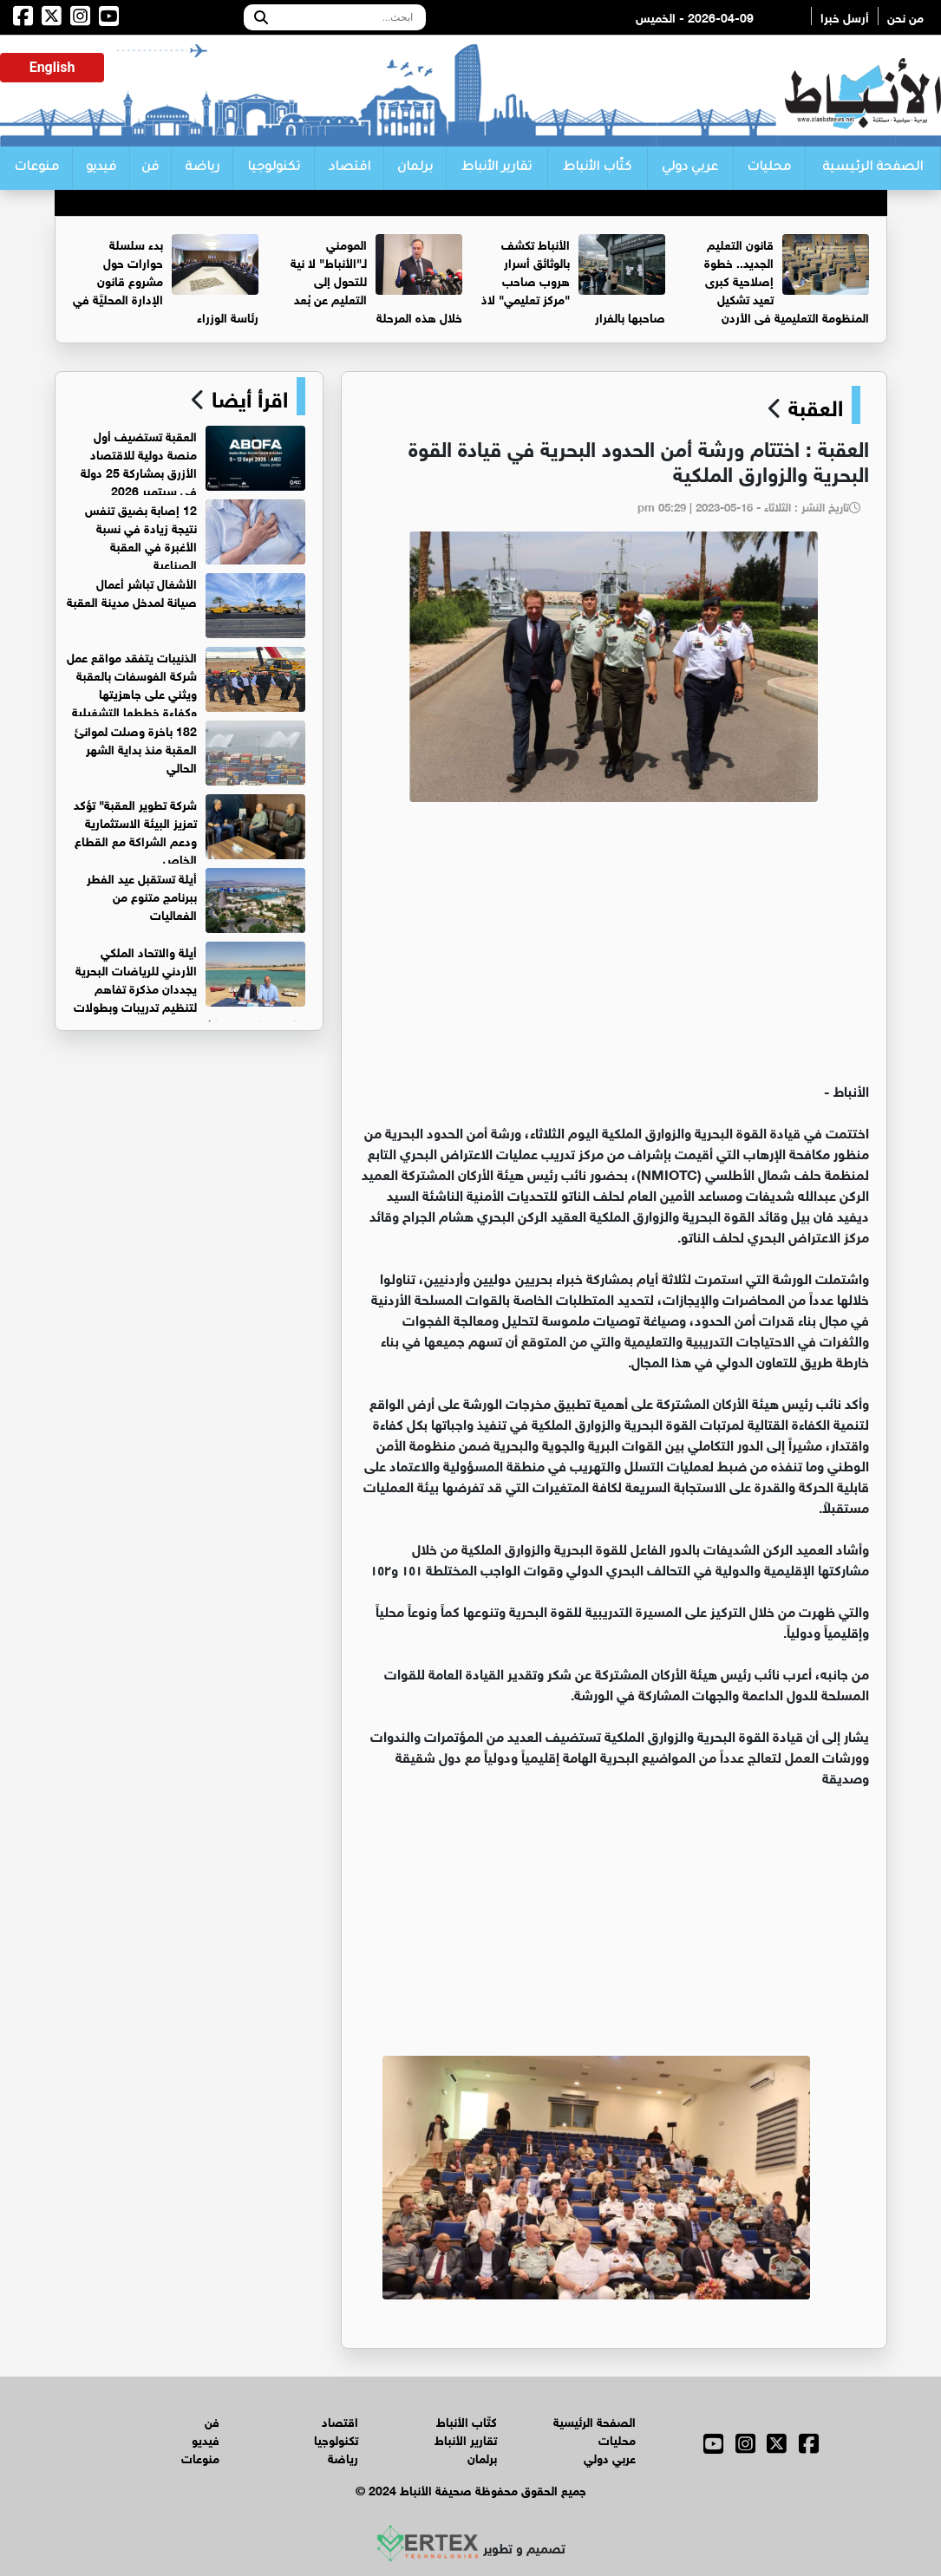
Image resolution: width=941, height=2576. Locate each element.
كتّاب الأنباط (597, 168)
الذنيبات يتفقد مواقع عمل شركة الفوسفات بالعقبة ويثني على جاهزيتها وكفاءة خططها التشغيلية (132, 683)
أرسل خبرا (844, 16)
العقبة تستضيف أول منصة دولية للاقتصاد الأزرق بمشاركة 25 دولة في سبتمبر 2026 (139, 462)
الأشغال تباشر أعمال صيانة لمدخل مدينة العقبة (132, 591)
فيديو (101, 168)
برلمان (415, 168)
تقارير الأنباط (496, 168)
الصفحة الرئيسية (872, 168)
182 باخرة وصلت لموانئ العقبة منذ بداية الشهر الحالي (136, 748)
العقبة (815, 405)
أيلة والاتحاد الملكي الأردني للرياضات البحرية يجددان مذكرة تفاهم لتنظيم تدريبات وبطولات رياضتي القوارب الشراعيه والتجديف (189, 987)
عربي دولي (690, 168)
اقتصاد (349, 168)
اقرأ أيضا (247, 396)
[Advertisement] (614, 949)
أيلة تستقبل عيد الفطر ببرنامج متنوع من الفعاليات (142, 895)
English (52, 67)
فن (150, 168)
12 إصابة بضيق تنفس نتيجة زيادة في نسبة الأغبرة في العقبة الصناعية (141, 536)
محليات (769, 168)
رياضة (202, 168)
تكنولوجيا (273, 168)
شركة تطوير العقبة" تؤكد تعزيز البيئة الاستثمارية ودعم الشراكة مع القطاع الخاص (135, 830)
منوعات (36, 168)
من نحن (905, 16)
